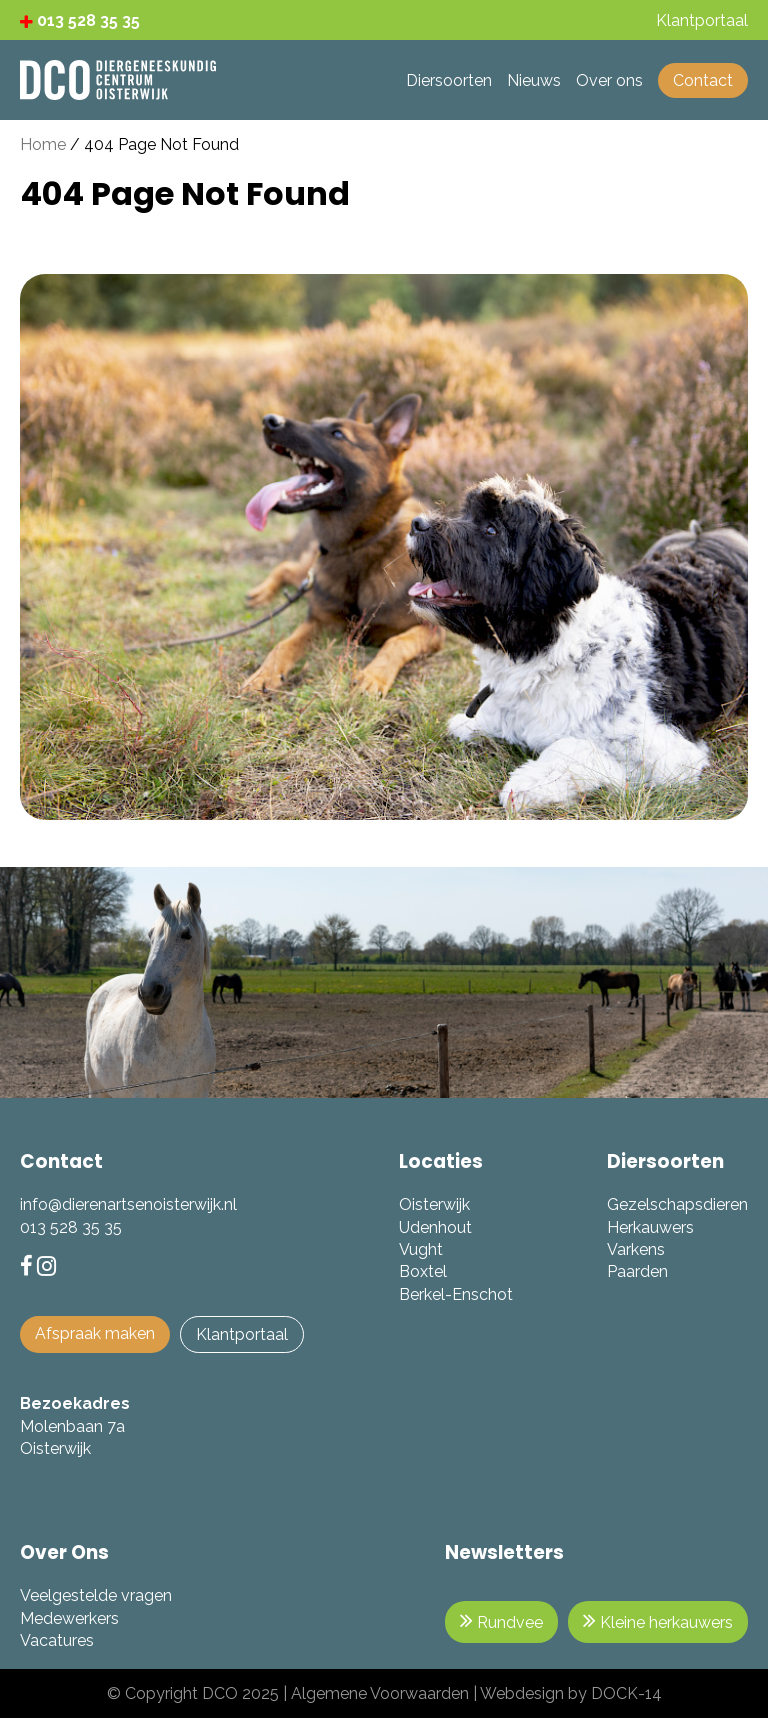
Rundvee (501, 1620)
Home (43, 144)
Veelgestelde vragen (96, 1595)
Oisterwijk (434, 1204)
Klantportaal (242, 1334)
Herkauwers (650, 1227)
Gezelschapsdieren (677, 1204)
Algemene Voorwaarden (380, 1693)
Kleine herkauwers (658, 1620)
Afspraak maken (95, 1333)
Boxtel (423, 1271)
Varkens (636, 1249)
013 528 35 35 (80, 20)
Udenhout (435, 1227)
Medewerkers (69, 1618)
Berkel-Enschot (456, 1294)
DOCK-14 (626, 1693)
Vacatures (57, 1640)
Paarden (637, 1271)
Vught (421, 1249)
